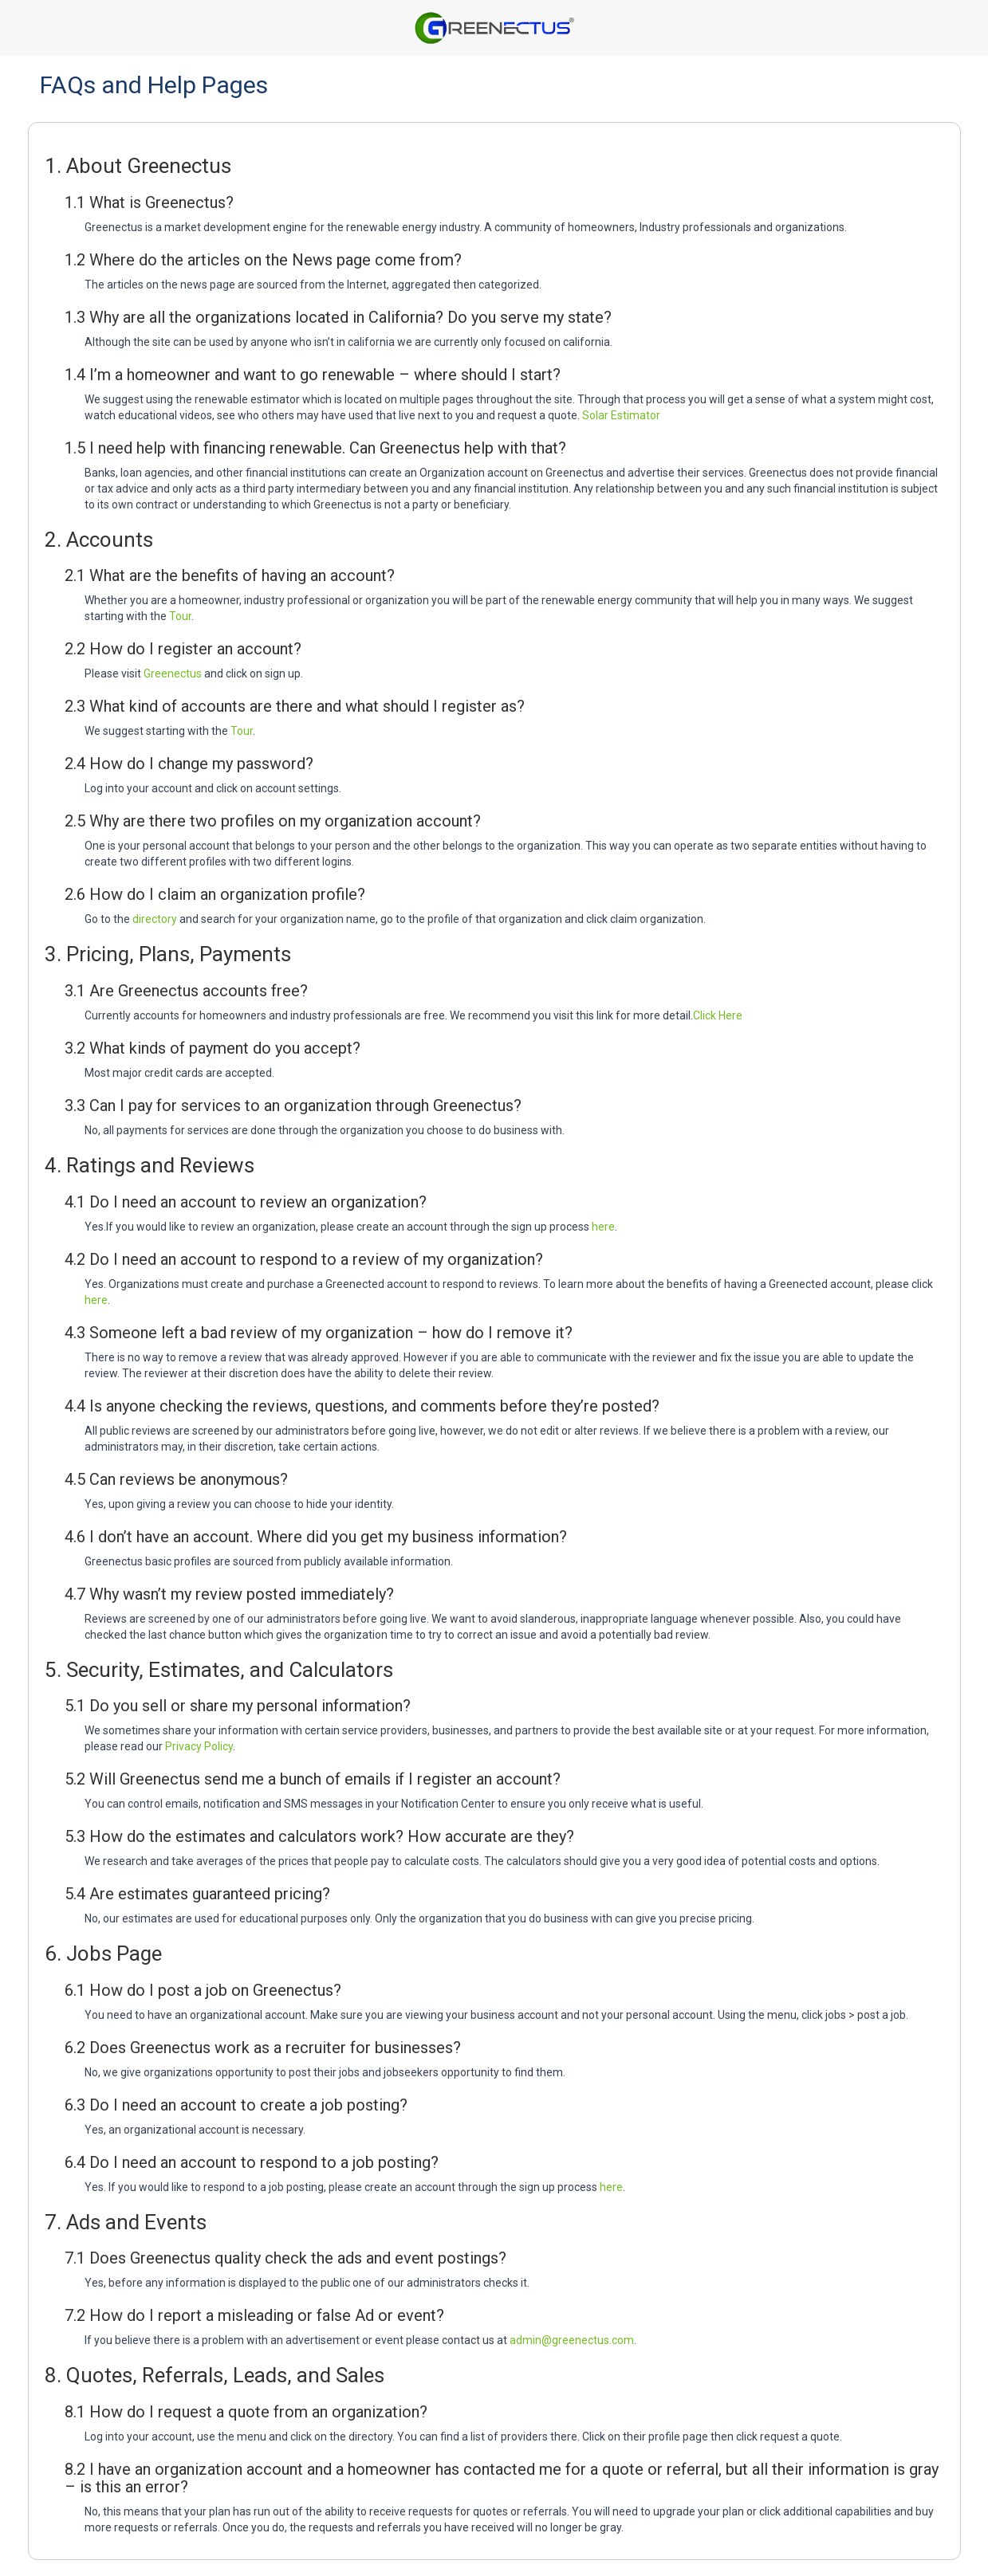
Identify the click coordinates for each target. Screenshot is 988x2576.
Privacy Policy (199, 1746)
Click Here (717, 1015)
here (603, 1226)
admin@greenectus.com (572, 2340)
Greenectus (173, 673)
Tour (180, 616)
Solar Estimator (621, 415)
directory (154, 919)
